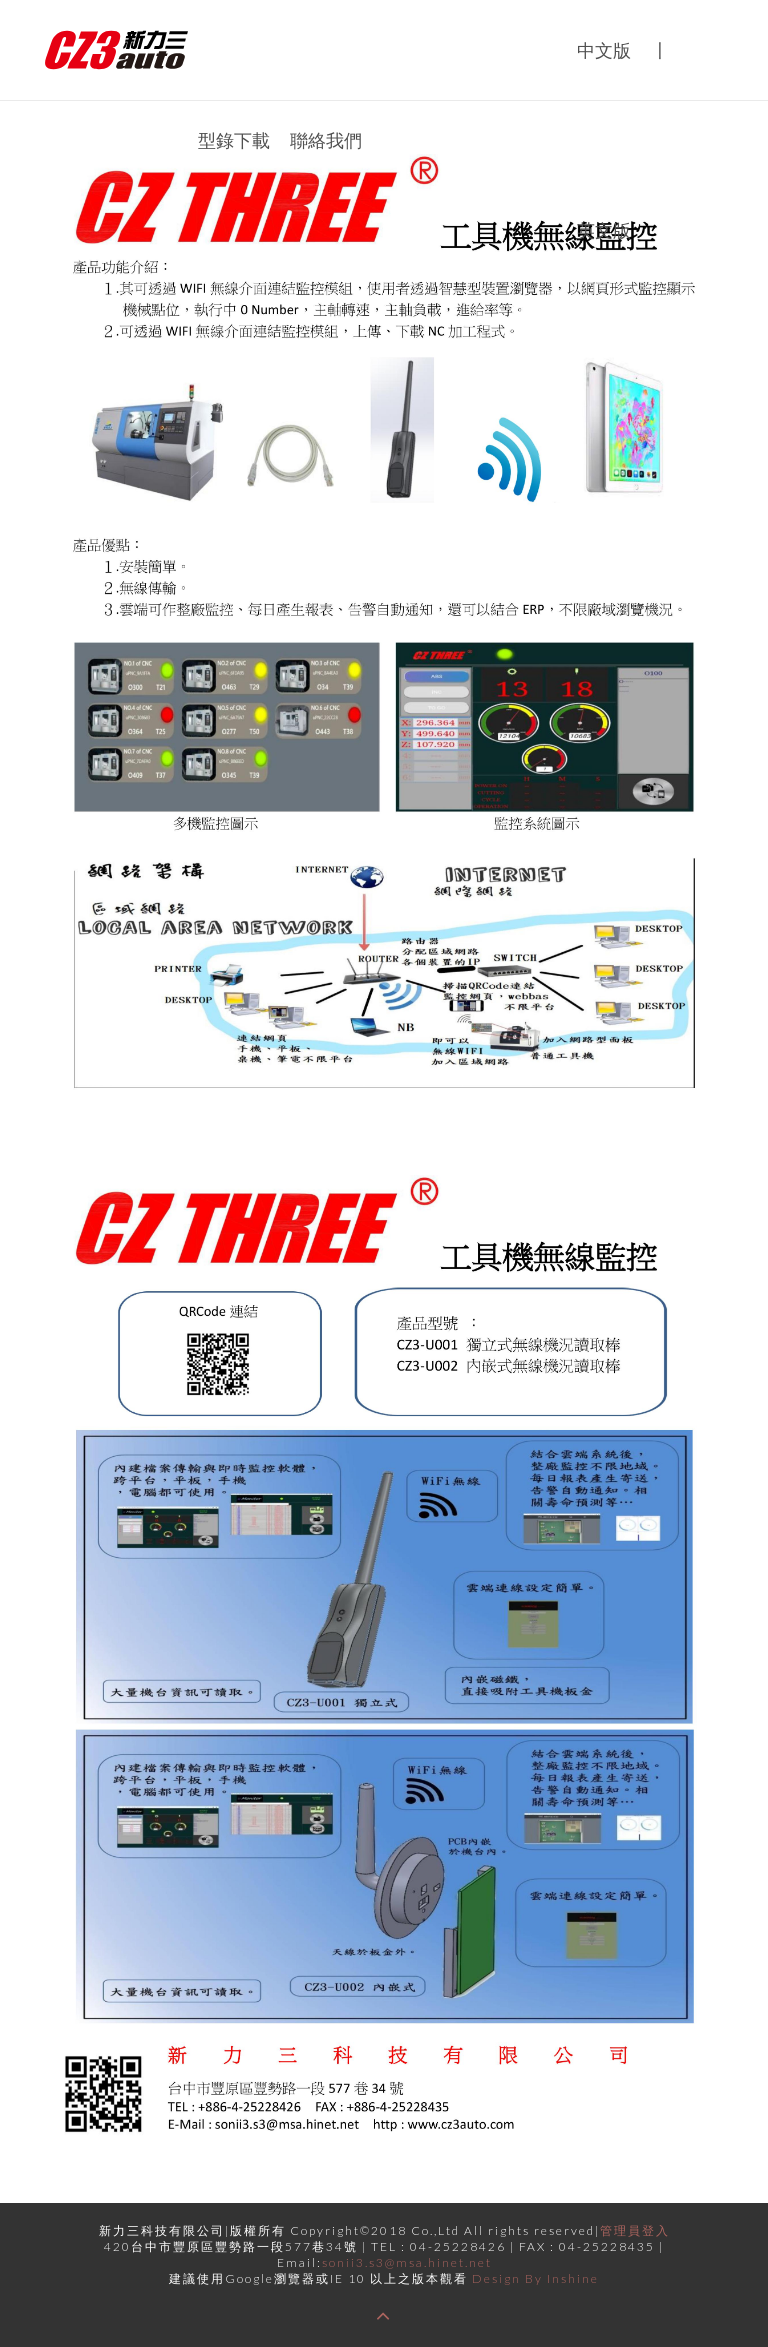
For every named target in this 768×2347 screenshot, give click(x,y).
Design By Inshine (535, 2278)
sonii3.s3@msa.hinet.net (407, 2262)
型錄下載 (234, 140)
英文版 (604, 230)
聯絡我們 (326, 140)
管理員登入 (635, 2230)
